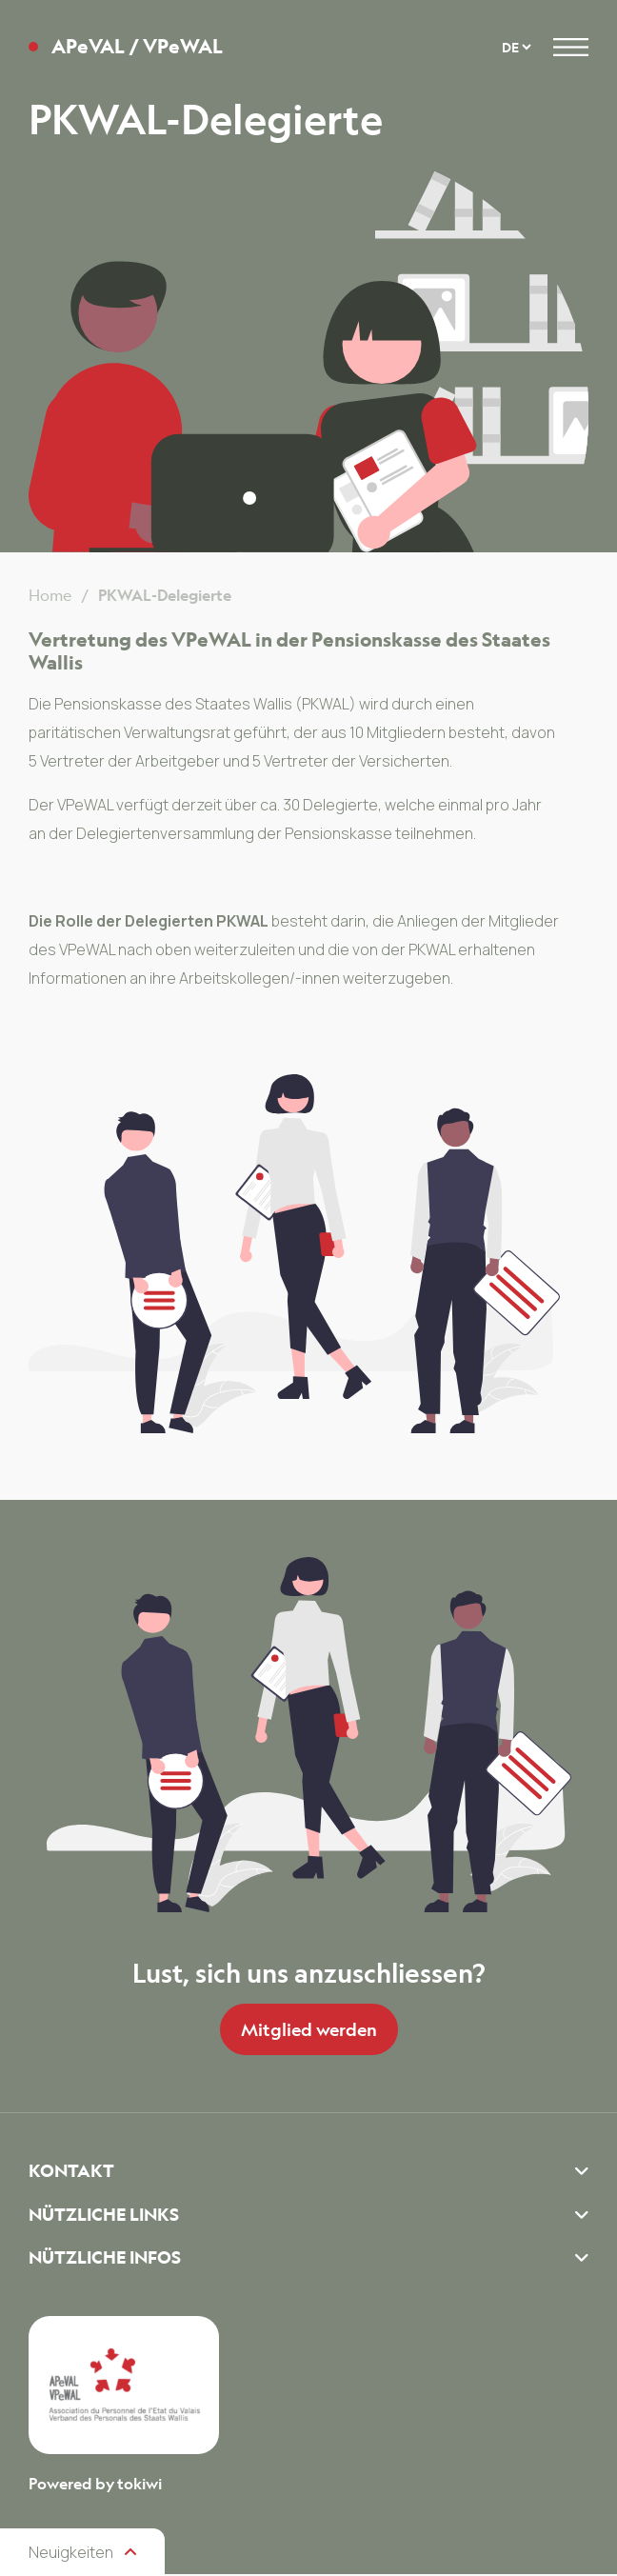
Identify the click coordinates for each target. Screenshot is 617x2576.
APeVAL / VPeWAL (137, 46)
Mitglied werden (309, 2029)
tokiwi (139, 2485)
